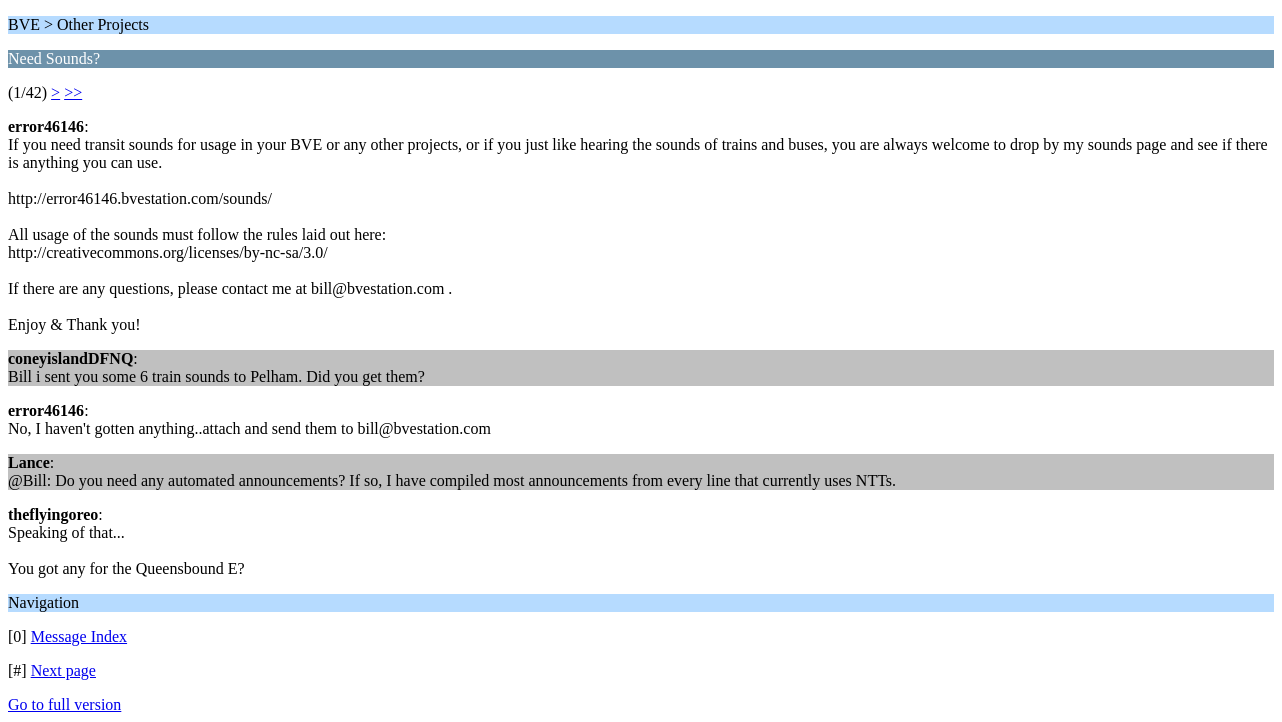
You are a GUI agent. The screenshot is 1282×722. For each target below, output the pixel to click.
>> (73, 92)
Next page (63, 670)
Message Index (79, 636)
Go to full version (64, 704)
